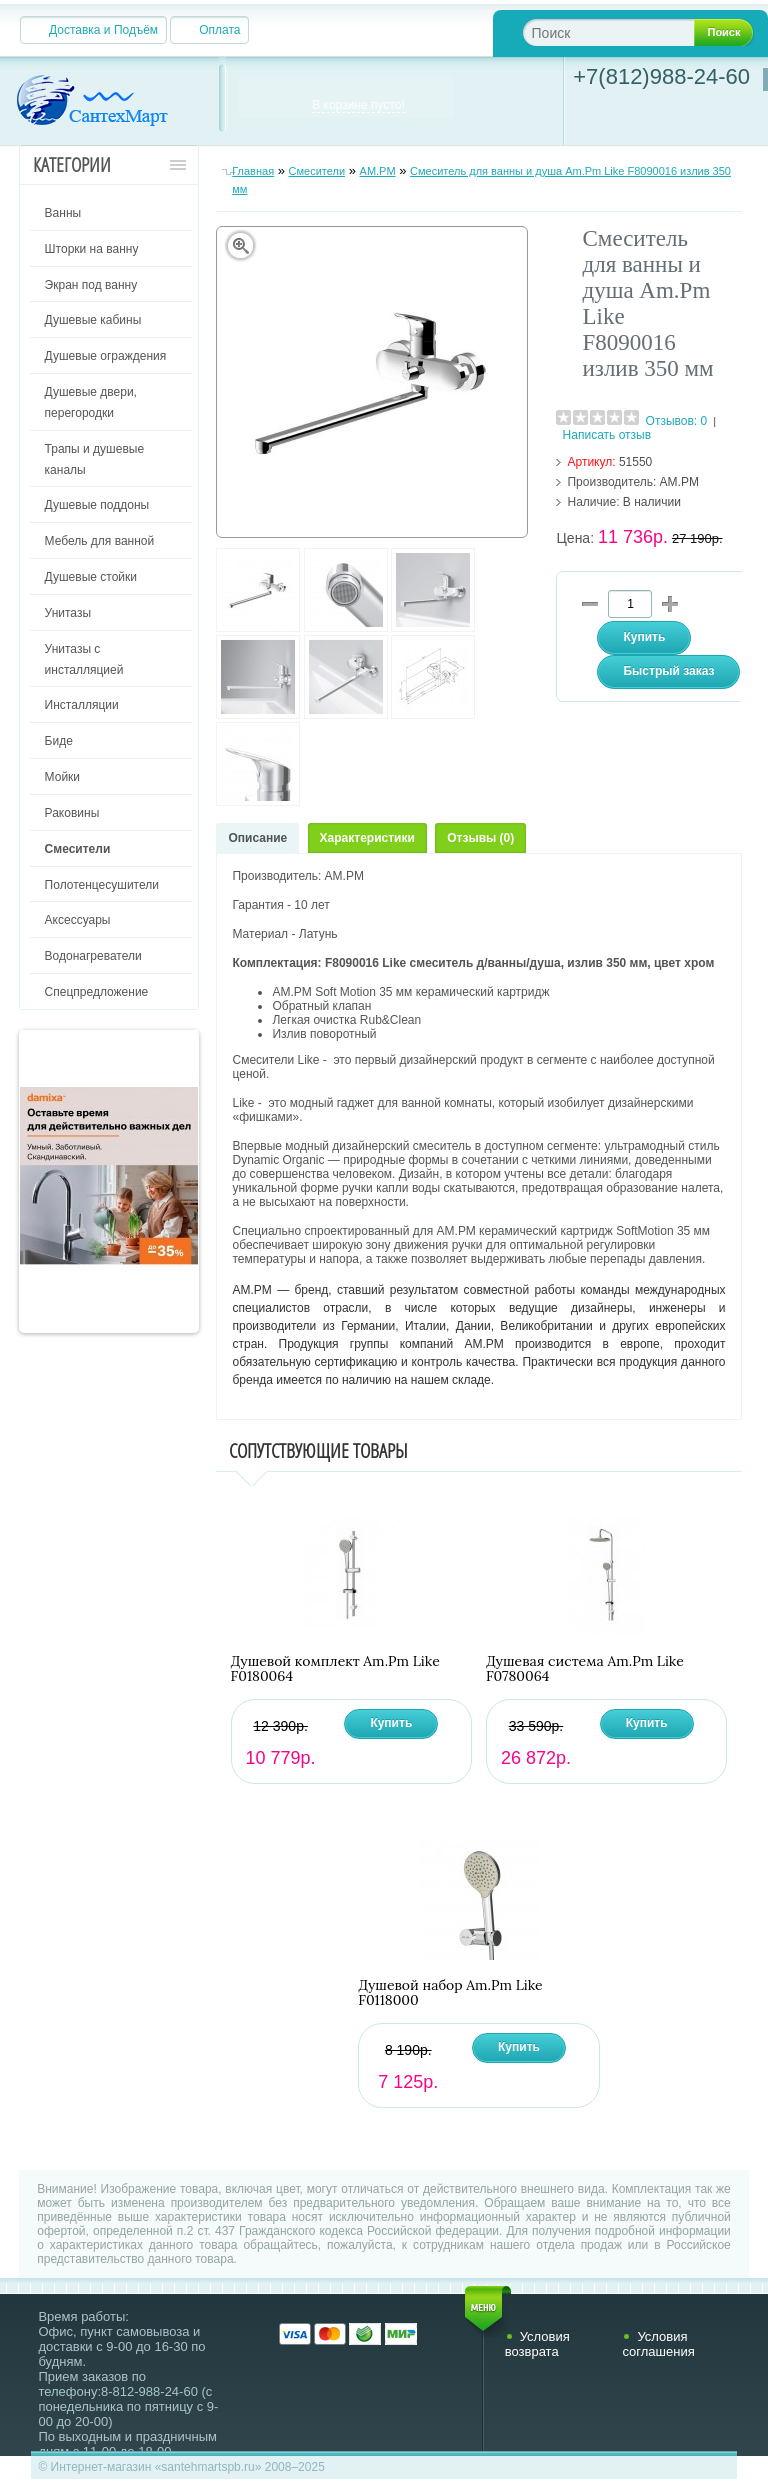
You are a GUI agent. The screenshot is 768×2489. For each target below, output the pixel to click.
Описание (257, 838)
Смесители (317, 171)
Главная (253, 171)
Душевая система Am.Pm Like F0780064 (585, 1669)
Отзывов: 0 (677, 421)
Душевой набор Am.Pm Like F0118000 (450, 1993)
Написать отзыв (607, 435)
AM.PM (378, 171)
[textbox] (624, 32)
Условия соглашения (658, 2344)
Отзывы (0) (480, 838)
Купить (391, 1723)
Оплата (219, 30)
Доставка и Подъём (103, 30)
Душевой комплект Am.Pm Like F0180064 (335, 1669)
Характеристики (367, 838)
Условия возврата (537, 2344)
